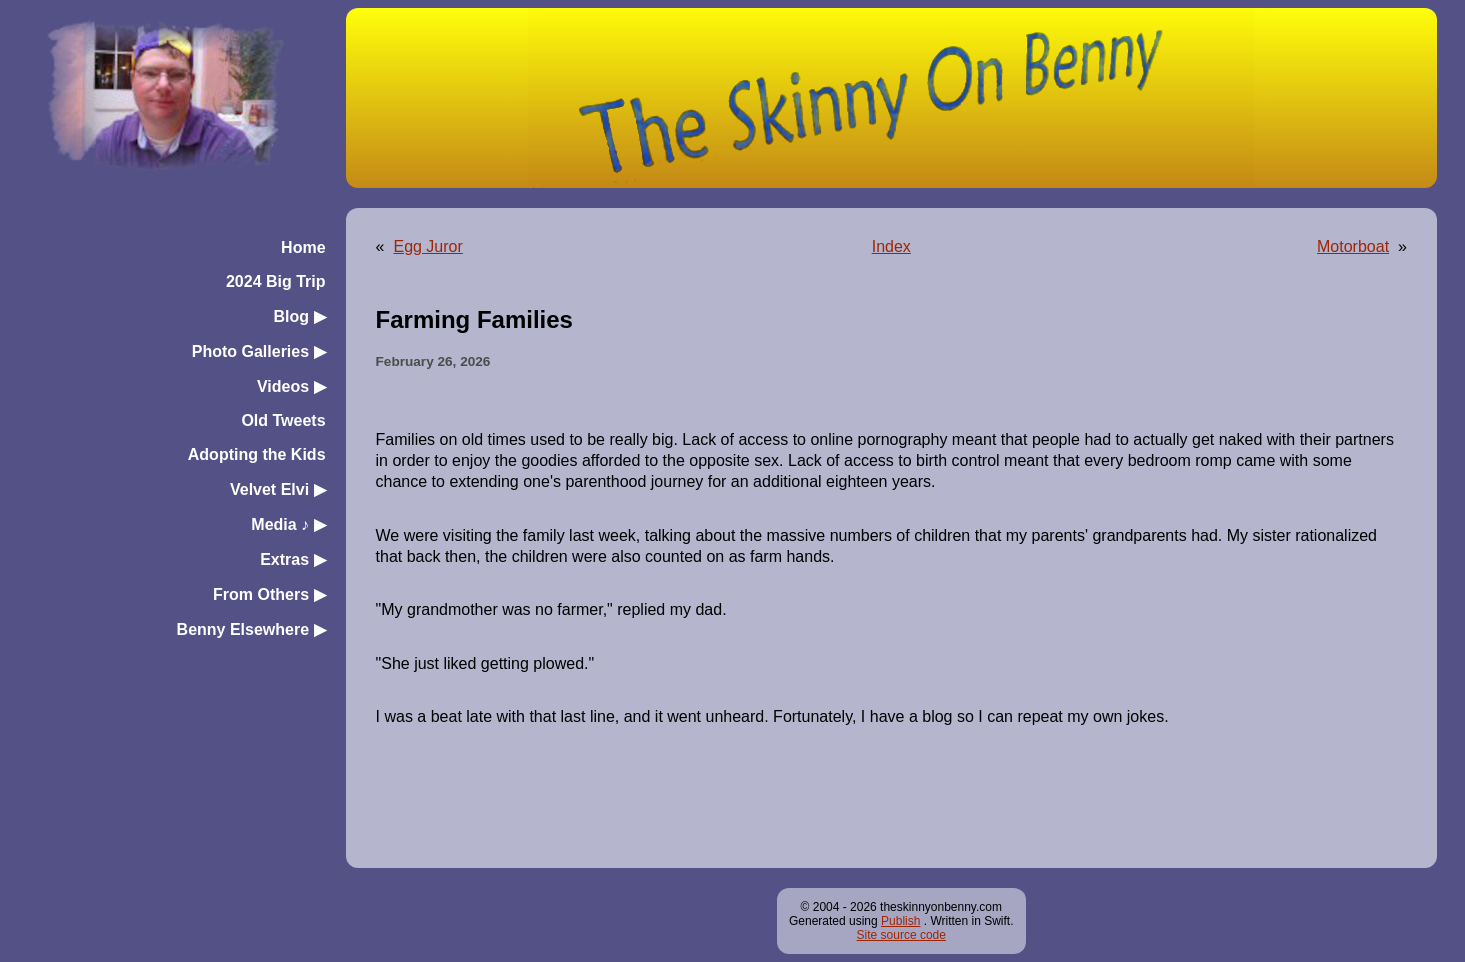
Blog (300, 316)
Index (891, 246)
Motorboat (1353, 246)
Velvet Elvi (278, 489)
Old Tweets (283, 420)
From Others (269, 594)
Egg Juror (427, 246)
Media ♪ (288, 524)
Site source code (901, 935)
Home (303, 247)
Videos (291, 386)
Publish (900, 921)
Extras (292, 559)
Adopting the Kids (257, 454)
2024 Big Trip (276, 281)
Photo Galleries (259, 351)
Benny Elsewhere (251, 629)
